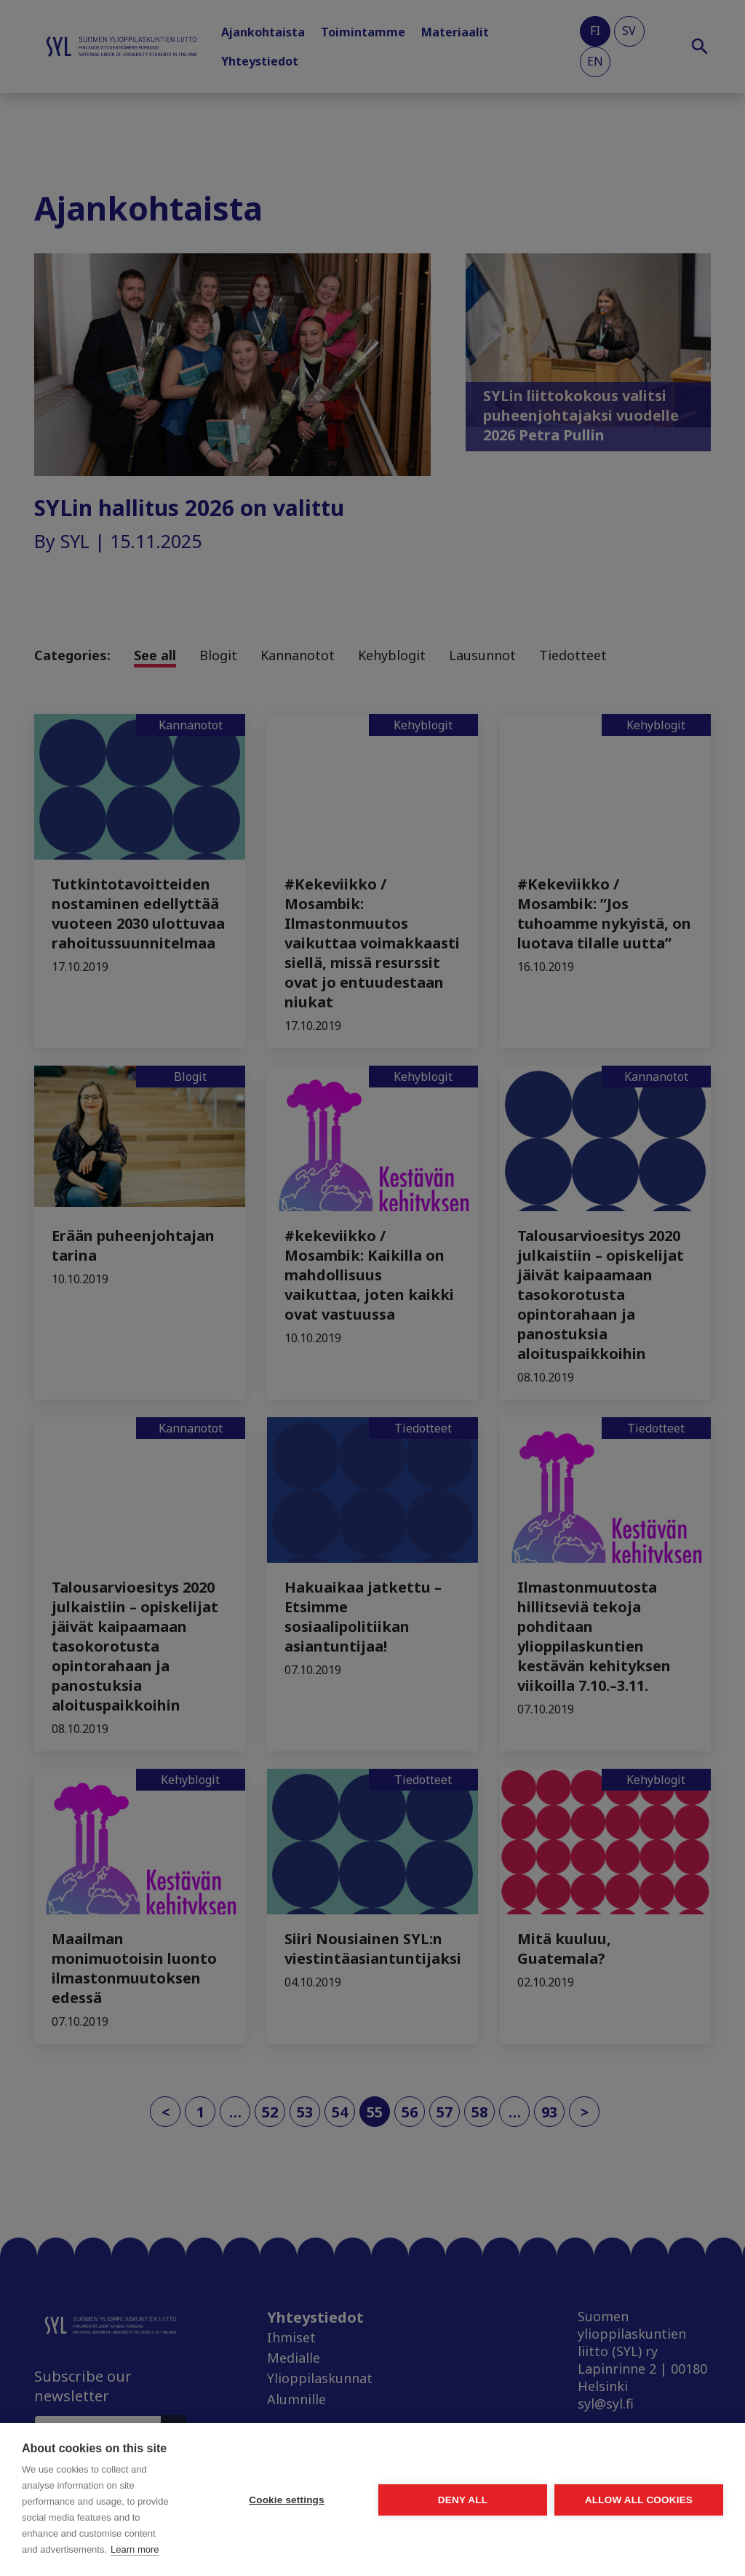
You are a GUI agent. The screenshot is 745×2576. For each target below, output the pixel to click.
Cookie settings (286, 2499)
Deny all (462, 2499)
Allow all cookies (639, 2499)
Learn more (135, 2549)
